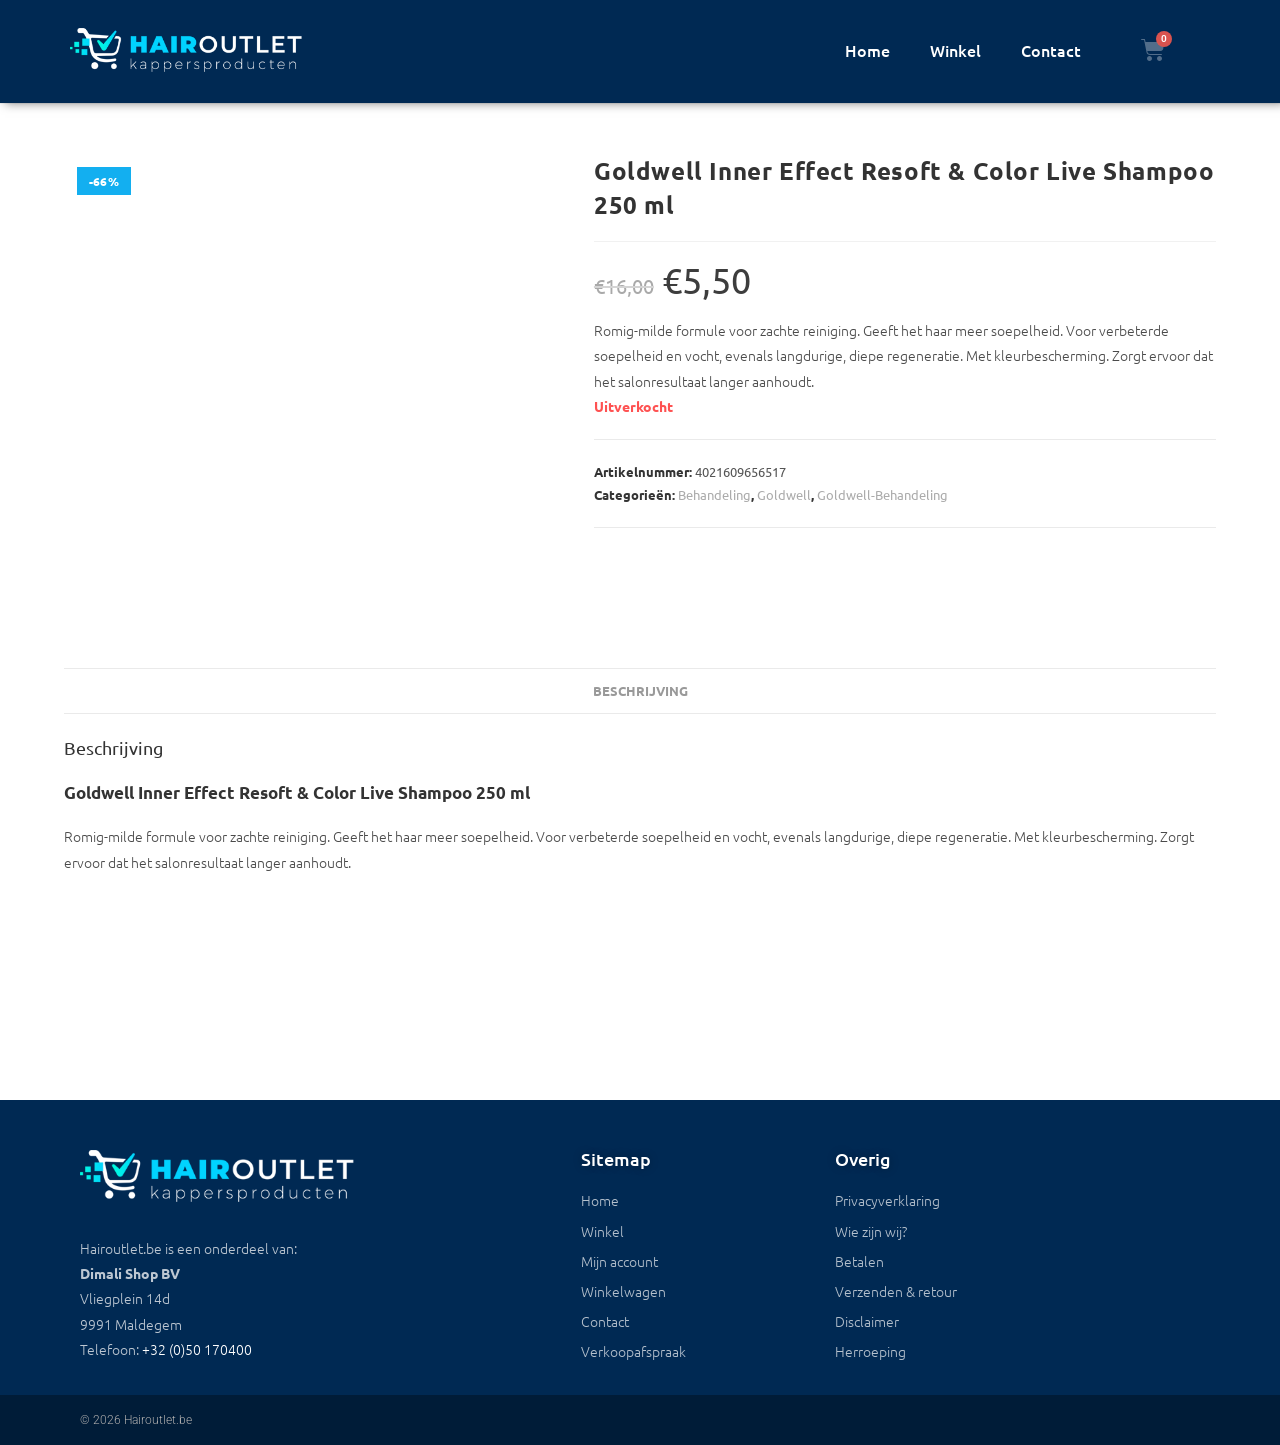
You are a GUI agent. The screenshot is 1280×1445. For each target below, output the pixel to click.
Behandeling (714, 494)
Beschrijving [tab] (640, 690)
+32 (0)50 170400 (197, 1349)
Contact (1051, 50)
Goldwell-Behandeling (882, 494)
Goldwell (784, 494)
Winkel (955, 50)
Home (867, 50)
